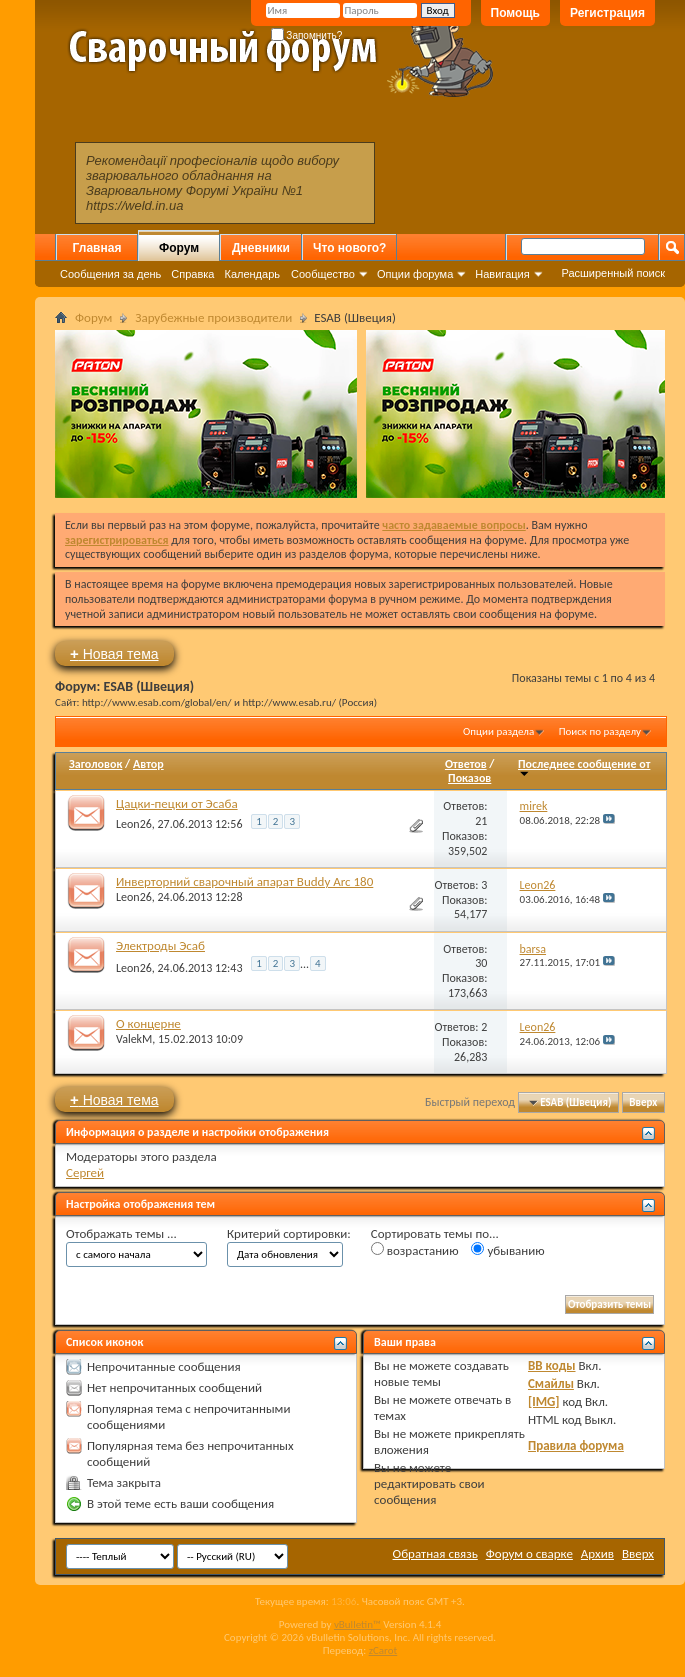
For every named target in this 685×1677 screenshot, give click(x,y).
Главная (97, 248)
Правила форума (576, 1445)
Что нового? (349, 248)
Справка (192, 274)
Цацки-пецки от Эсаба (177, 803)
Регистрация (607, 13)
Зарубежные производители (213, 317)
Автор (148, 764)
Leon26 (134, 824)
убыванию (507, 1250)
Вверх (643, 1102)
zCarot (383, 1650)
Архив (597, 1553)
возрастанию (415, 1250)
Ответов (466, 764)
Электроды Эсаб (160, 945)
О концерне (148, 1023)
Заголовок (95, 764)
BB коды (552, 1365)
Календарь (252, 274)
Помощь (515, 13)
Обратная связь (435, 1553)
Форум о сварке (529, 1553)
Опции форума (415, 274)
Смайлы (551, 1383)
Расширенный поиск (613, 273)
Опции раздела (498, 731)
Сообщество (323, 274)
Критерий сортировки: (289, 1233)
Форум (179, 248)
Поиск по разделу (600, 731)
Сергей (85, 1172)
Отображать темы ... (121, 1233)
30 (481, 963)
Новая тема (114, 653)
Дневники (261, 248)
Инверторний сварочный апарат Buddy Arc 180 (244, 881)
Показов (469, 778)
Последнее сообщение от (584, 767)
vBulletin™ (357, 1624)
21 (481, 821)
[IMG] (544, 1401)
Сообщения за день (110, 274)
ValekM (134, 1039)
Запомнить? (307, 35)
